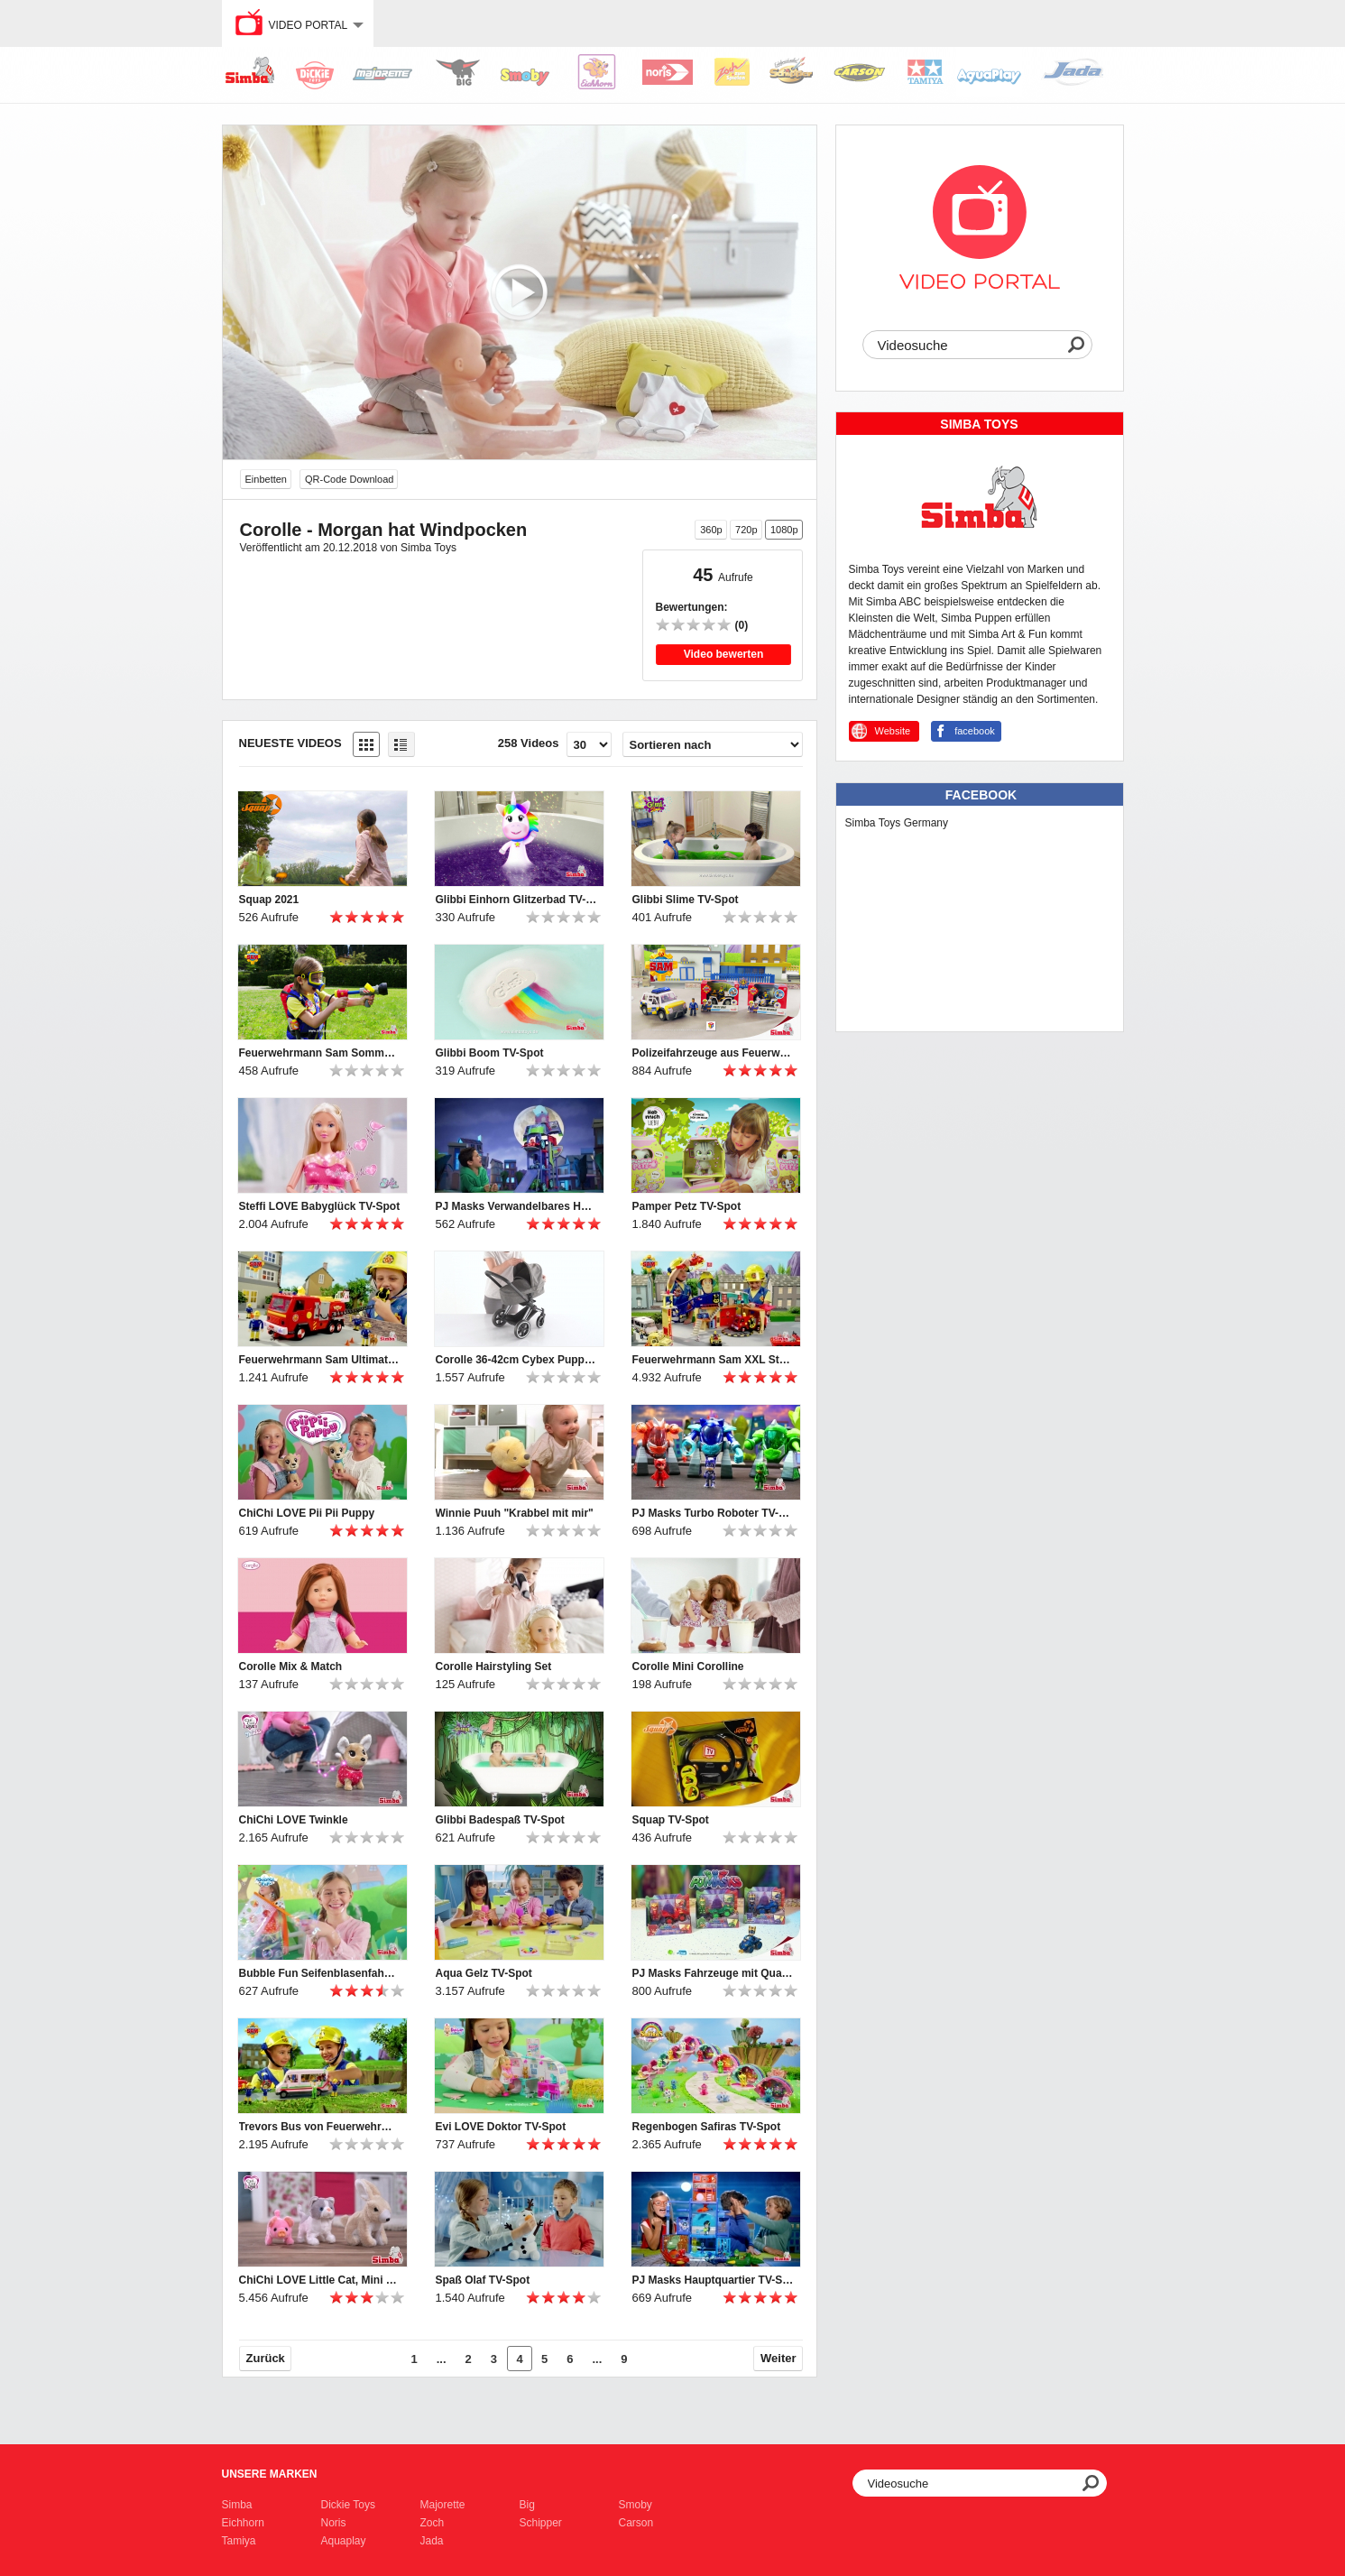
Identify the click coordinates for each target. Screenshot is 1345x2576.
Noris (333, 2522)
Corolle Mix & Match (291, 1666)
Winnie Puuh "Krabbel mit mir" (515, 1513)
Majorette (442, 2504)
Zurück (265, 2358)
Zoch (432, 2522)
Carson (636, 2522)
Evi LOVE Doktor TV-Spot (501, 2126)
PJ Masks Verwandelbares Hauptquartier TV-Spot (517, 1206)
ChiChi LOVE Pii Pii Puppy (307, 1513)
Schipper (541, 2522)
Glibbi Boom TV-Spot (490, 1053)
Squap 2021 (269, 899)
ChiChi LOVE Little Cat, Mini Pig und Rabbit (320, 2280)
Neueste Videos (290, 743)
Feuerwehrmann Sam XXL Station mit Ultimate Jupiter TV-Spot (713, 1359)
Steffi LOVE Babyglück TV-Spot (320, 1206)
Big (527, 2504)
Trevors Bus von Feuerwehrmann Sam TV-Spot (320, 2126)
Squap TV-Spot (670, 1820)
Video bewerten (723, 654)
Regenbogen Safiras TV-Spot (706, 2126)
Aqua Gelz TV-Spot (484, 1973)
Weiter (778, 2358)
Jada (432, 2540)
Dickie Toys (348, 2504)
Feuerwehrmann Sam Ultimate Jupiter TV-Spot (320, 1359)
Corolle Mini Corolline (688, 1666)
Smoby (635, 2504)
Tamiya (239, 2540)
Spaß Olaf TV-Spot (483, 2280)
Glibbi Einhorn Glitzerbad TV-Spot (517, 899)
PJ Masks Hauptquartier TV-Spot (713, 2280)
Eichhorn (243, 2522)
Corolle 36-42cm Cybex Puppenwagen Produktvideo (517, 1359)
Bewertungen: (692, 607)
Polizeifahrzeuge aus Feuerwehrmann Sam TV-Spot (713, 1053)
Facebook (981, 795)
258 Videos (528, 743)
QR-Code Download (349, 479)
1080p (784, 529)
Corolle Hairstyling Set (494, 1666)
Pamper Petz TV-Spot (687, 1206)
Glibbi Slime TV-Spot (685, 899)
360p (711, 529)
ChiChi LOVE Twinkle (293, 1820)
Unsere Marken (270, 2474)
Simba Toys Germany (897, 823)
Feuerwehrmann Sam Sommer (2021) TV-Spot (320, 1053)
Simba (237, 2504)
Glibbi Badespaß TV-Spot (500, 1820)
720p (746, 529)
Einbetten (266, 479)
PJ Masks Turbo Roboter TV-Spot (713, 1513)
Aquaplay (343, 2540)
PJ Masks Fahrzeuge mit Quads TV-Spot (713, 1973)
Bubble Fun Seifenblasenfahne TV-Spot (320, 1973)
